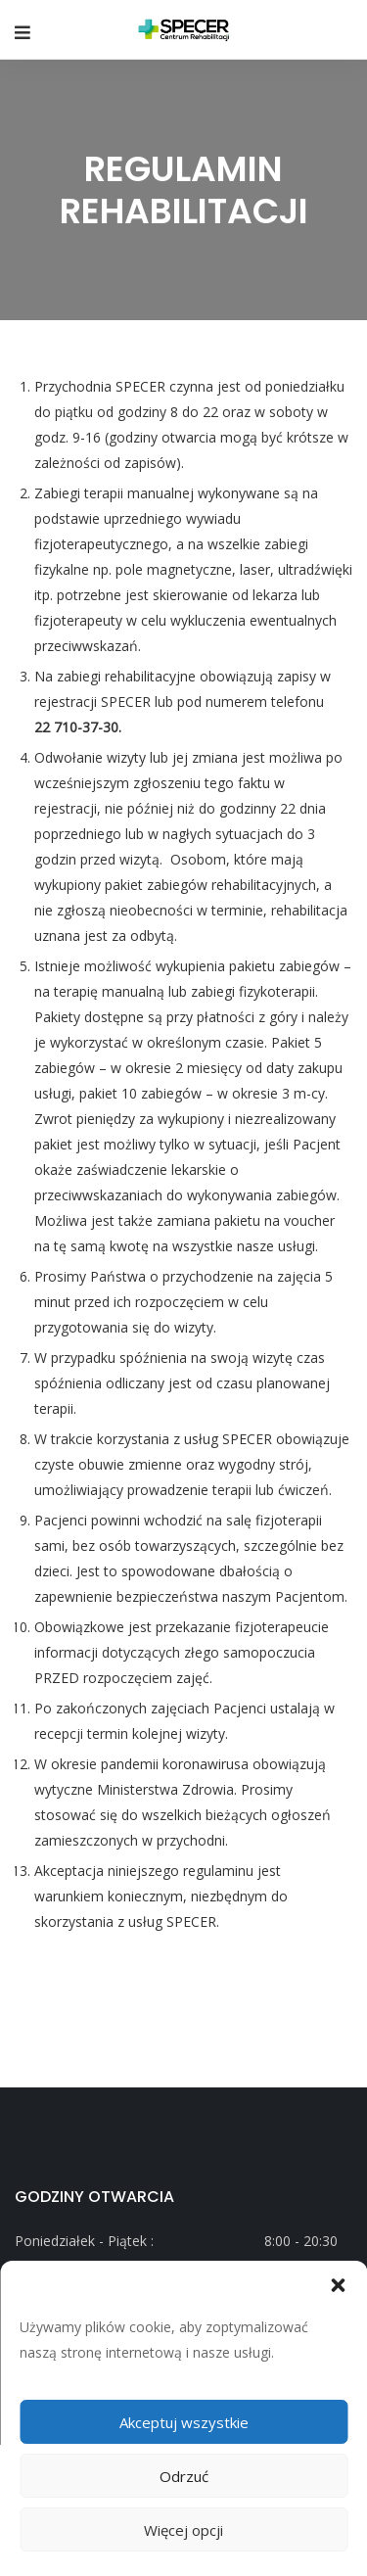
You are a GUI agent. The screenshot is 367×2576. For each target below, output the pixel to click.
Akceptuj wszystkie (184, 2422)
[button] (337, 2285)
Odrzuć (184, 2476)
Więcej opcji (183, 2530)
